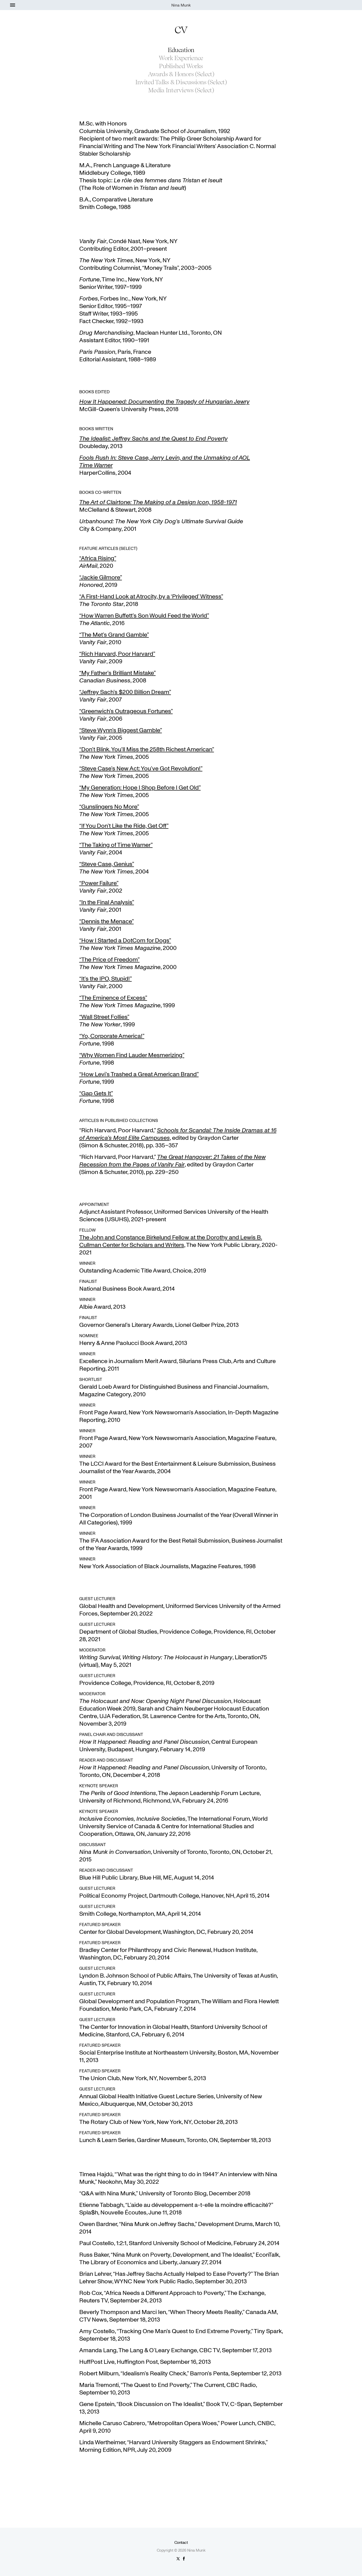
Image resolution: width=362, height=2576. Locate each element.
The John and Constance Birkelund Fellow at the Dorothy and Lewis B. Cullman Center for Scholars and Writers (170, 1241)
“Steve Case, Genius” (106, 863)
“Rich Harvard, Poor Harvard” (117, 653)
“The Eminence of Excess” (113, 997)
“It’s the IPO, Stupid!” (105, 978)
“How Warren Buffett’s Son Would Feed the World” (144, 615)
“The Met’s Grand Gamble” (114, 634)
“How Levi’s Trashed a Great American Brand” (139, 1074)
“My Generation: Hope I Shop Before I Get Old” (140, 787)
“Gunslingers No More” (109, 806)
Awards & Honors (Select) (181, 74)
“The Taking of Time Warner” (116, 844)
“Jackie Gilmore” (100, 577)
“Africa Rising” (97, 558)
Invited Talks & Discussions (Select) (181, 82)
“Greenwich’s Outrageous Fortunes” (126, 711)
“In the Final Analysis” (106, 902)
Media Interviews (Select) (181, 90)
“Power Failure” (98, 883)
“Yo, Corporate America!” (111, 1035)
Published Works (181, 66)
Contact (181, 2542)
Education (181, 50)
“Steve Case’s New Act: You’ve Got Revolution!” (141, 768)
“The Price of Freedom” (109, 959)
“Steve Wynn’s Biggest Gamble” (120, 730)
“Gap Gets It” (96, 1093)
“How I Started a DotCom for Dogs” (125, 940)
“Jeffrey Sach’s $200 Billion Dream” (125, 691)
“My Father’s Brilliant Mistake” (117, 672)
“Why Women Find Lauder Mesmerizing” (131, 1055)
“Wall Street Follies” (104, 1016)
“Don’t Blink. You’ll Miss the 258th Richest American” (146, 749)
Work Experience (181, 58)
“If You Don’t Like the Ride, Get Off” (124, 825)
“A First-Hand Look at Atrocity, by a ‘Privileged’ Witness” (151, 596)
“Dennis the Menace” (106, 921)
